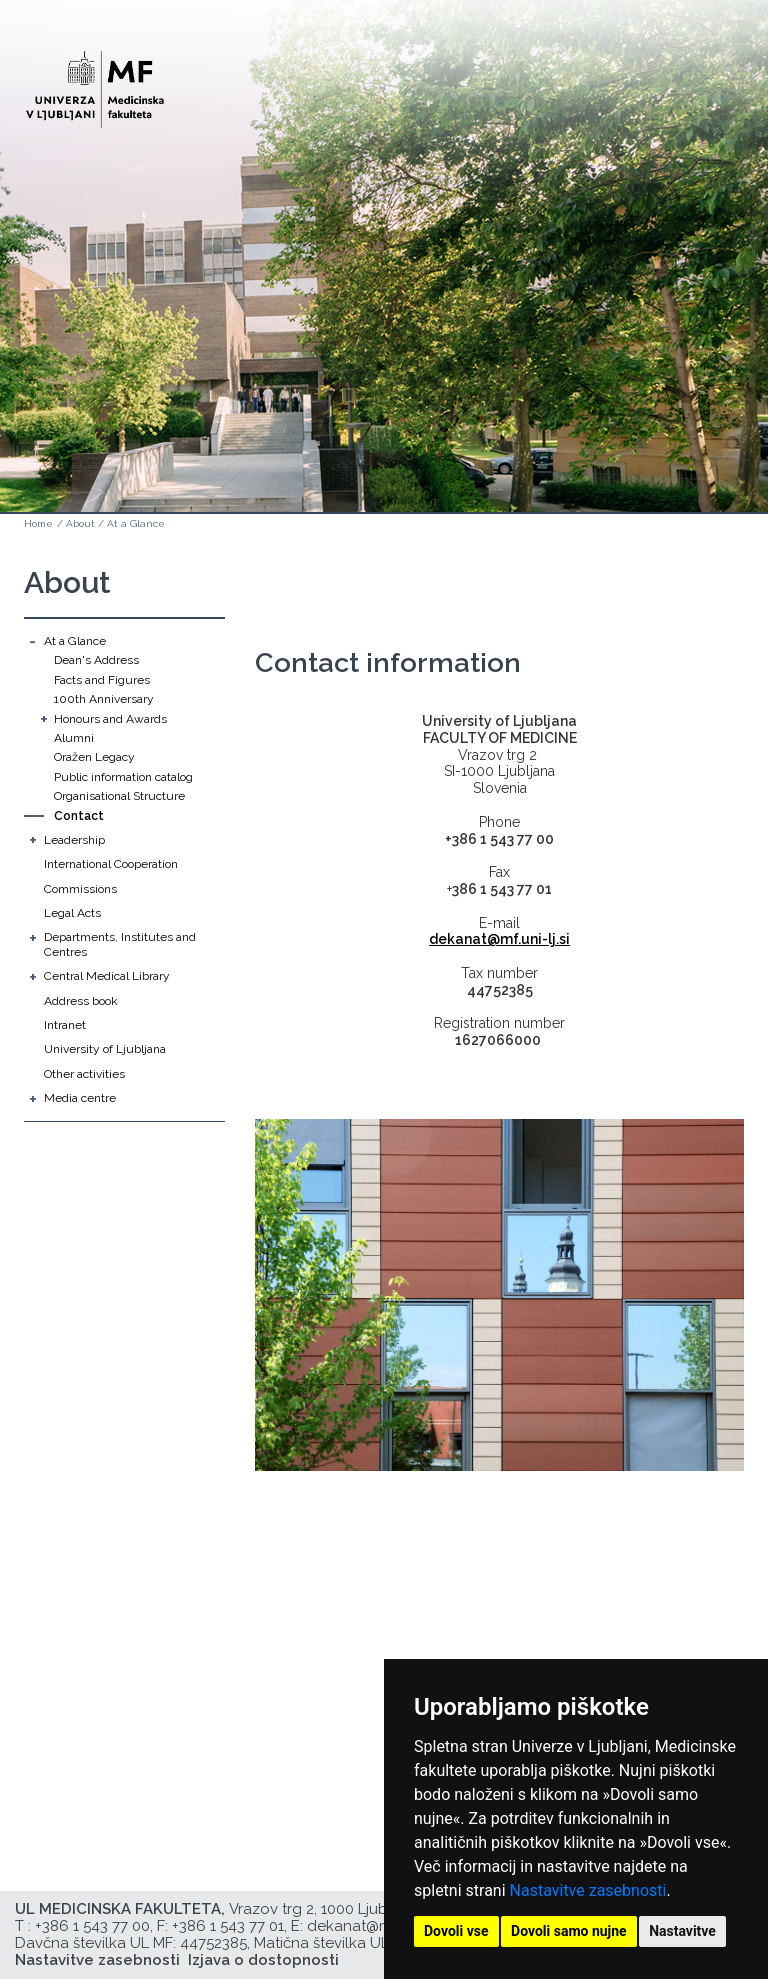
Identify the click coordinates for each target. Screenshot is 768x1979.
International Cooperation (111, 864)
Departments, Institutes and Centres (120, 944)
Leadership (74, 840)
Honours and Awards (110, 719)
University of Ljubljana (105, 1049)
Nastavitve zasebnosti (588, 1890)
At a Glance (136, 523)
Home (38, 523)
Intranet (65, 1025)
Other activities (84, 1074)
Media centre (80, 1098)
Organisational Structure (119, 796)
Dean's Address (96, 660)
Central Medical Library (107, 976)
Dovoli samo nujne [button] (569, 1931)
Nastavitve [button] (682, 1931)
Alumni (74, 738)
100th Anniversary (104, 699)
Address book (81, 1001)
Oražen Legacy (94, 757)
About (80, 523)
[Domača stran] (95, 80)
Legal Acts (72, 913)
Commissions (80, 889)
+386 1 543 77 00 (92, 1926)
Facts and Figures (102, 680)
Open (710, 98)
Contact (79, 816)
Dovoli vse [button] (456, 1931)
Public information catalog (123, 777)
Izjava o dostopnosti (263, 1960)
